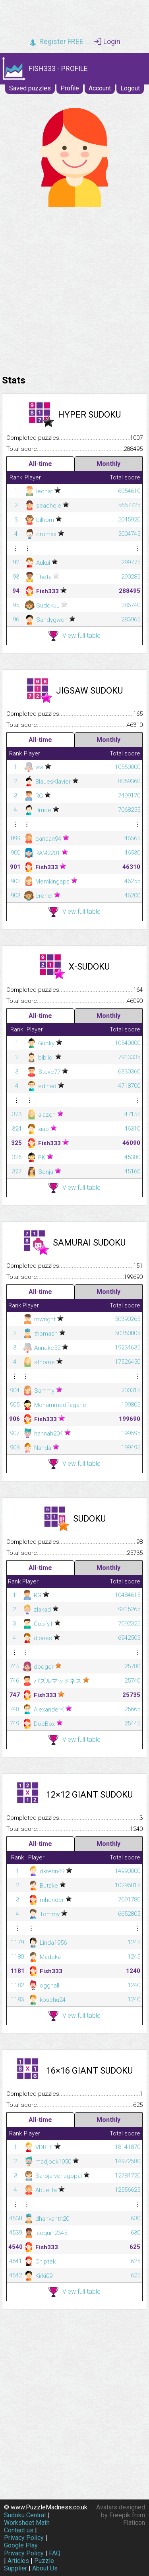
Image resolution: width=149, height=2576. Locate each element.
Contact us (18, 2530)
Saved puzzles (30, 88)
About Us (45, 2568)
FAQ (54, 2553)
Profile (69, 88)
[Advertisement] (74, 289)
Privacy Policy (24, 2538)
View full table (74, 636)
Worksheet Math (27, 2522)
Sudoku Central (25, 2515)
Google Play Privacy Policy (24, 2549)
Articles (18, 2560)
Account (100, 88)
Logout (130, 88)
